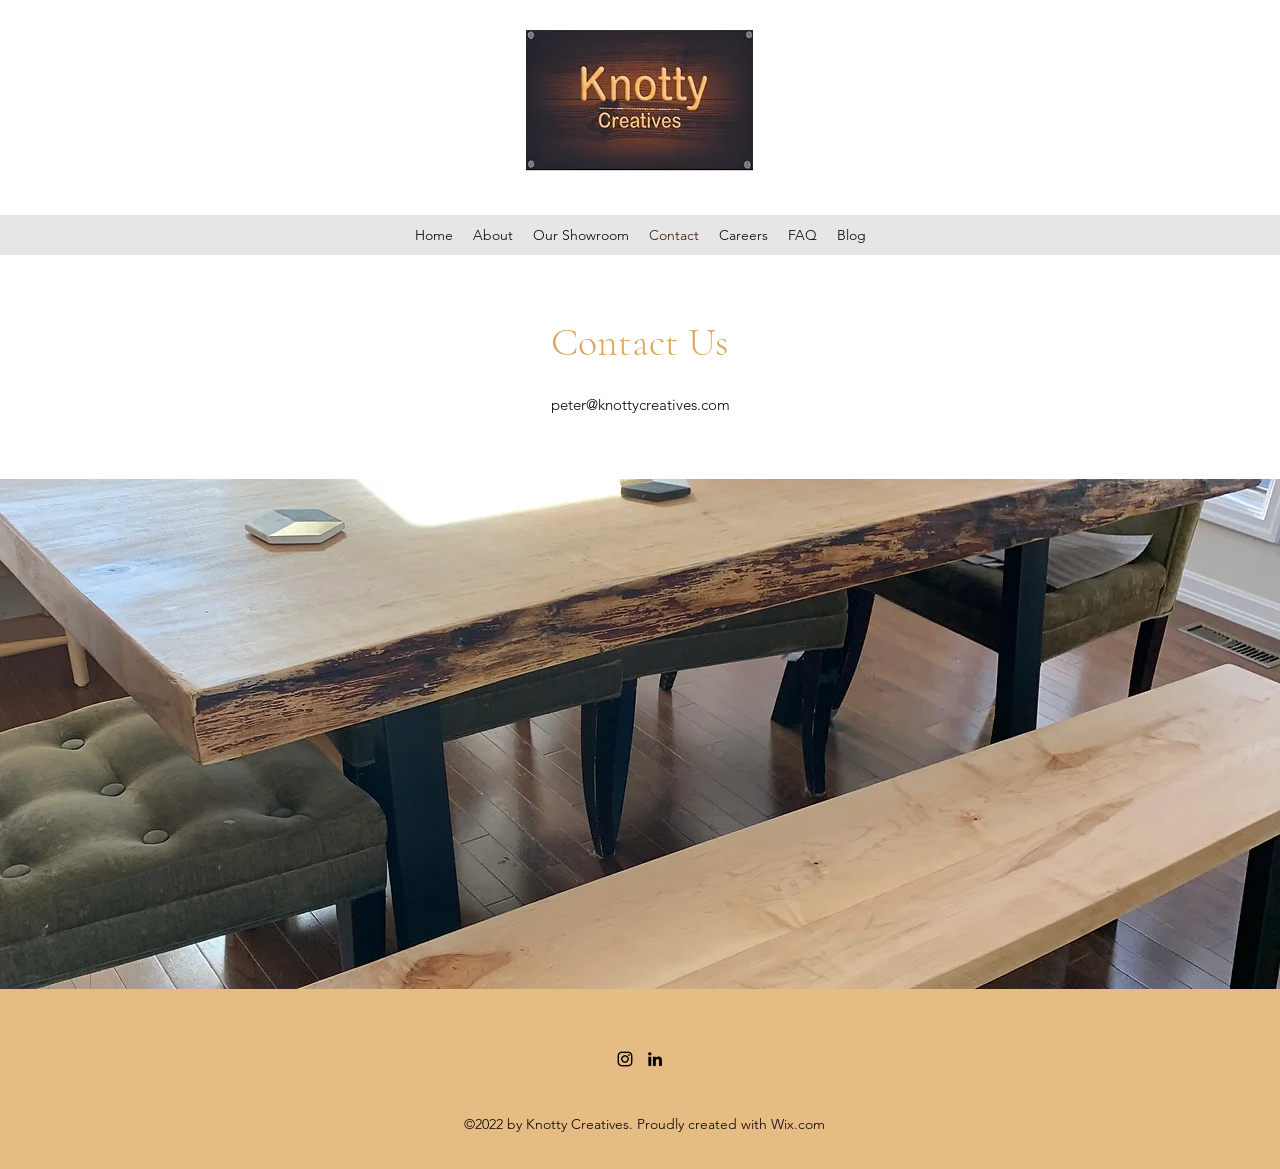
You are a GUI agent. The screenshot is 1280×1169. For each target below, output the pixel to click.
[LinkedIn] (655, 1059)
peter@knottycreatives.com (640, 404)
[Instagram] (625, 1059)
